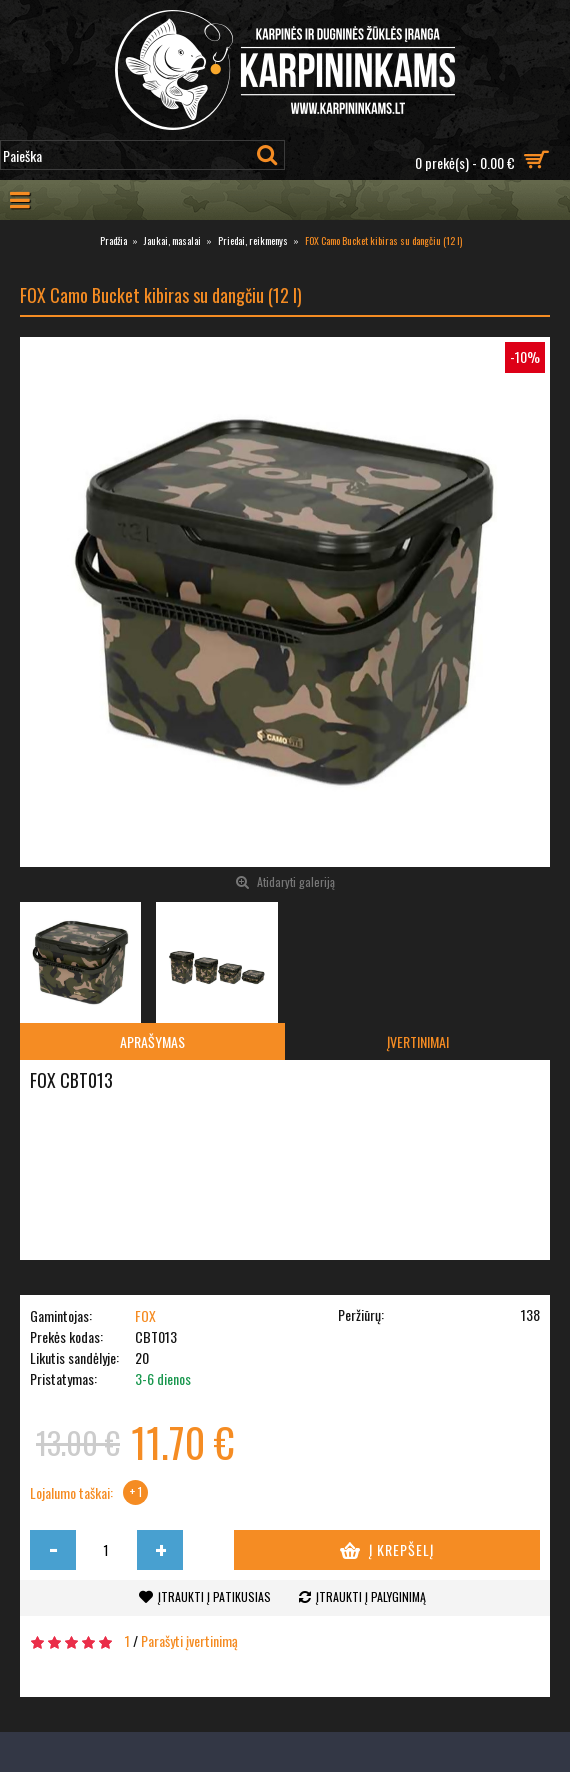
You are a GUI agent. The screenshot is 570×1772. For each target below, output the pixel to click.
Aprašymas (152, 1041)
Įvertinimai (418, 1041)
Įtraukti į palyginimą (371, 1596)
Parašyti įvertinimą (189, 1640)
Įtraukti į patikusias (214, 1596)
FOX (145, 1315)
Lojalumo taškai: (71, 1493)
